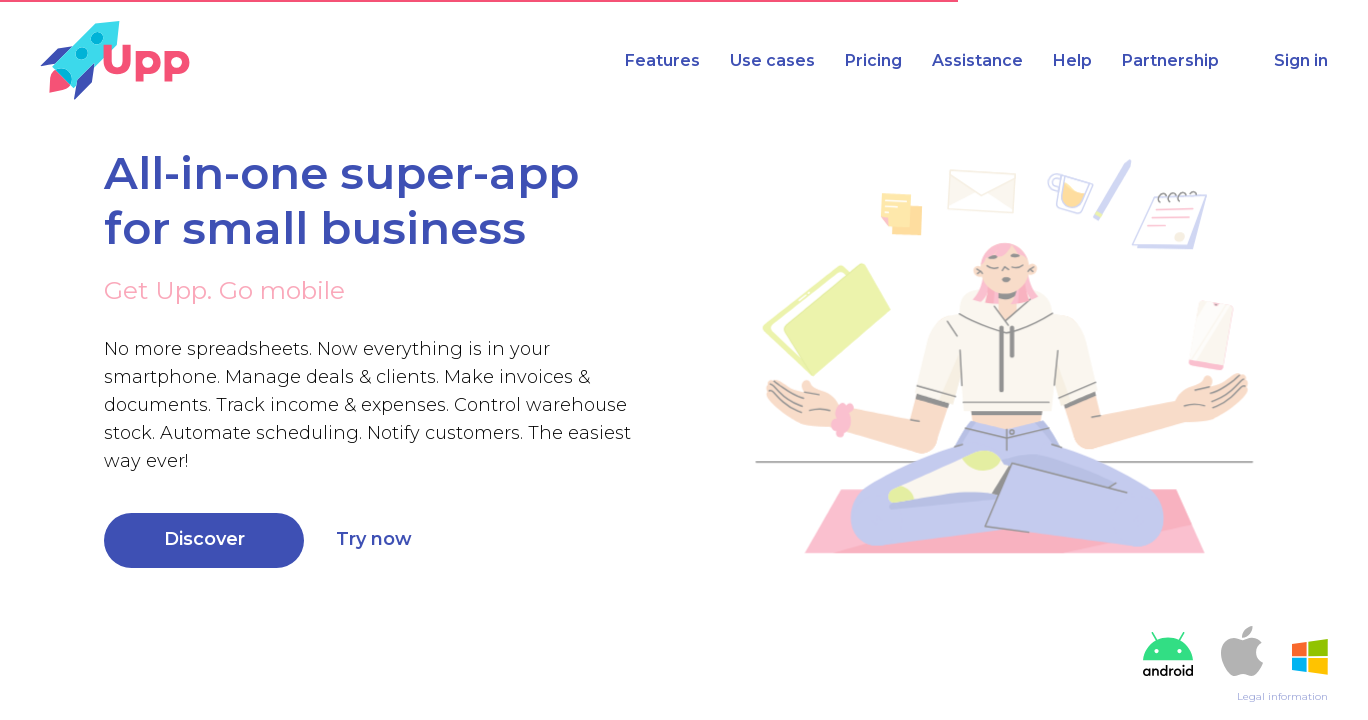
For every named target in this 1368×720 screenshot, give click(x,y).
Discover (204, 539)
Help (1072, 60)
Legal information (1282, 696)
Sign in (1301, 60)
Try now (374, 539)
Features (662, 60)
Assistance (977, 60)
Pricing (873, 60)
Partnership (1170, 60)
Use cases (772, 60)
